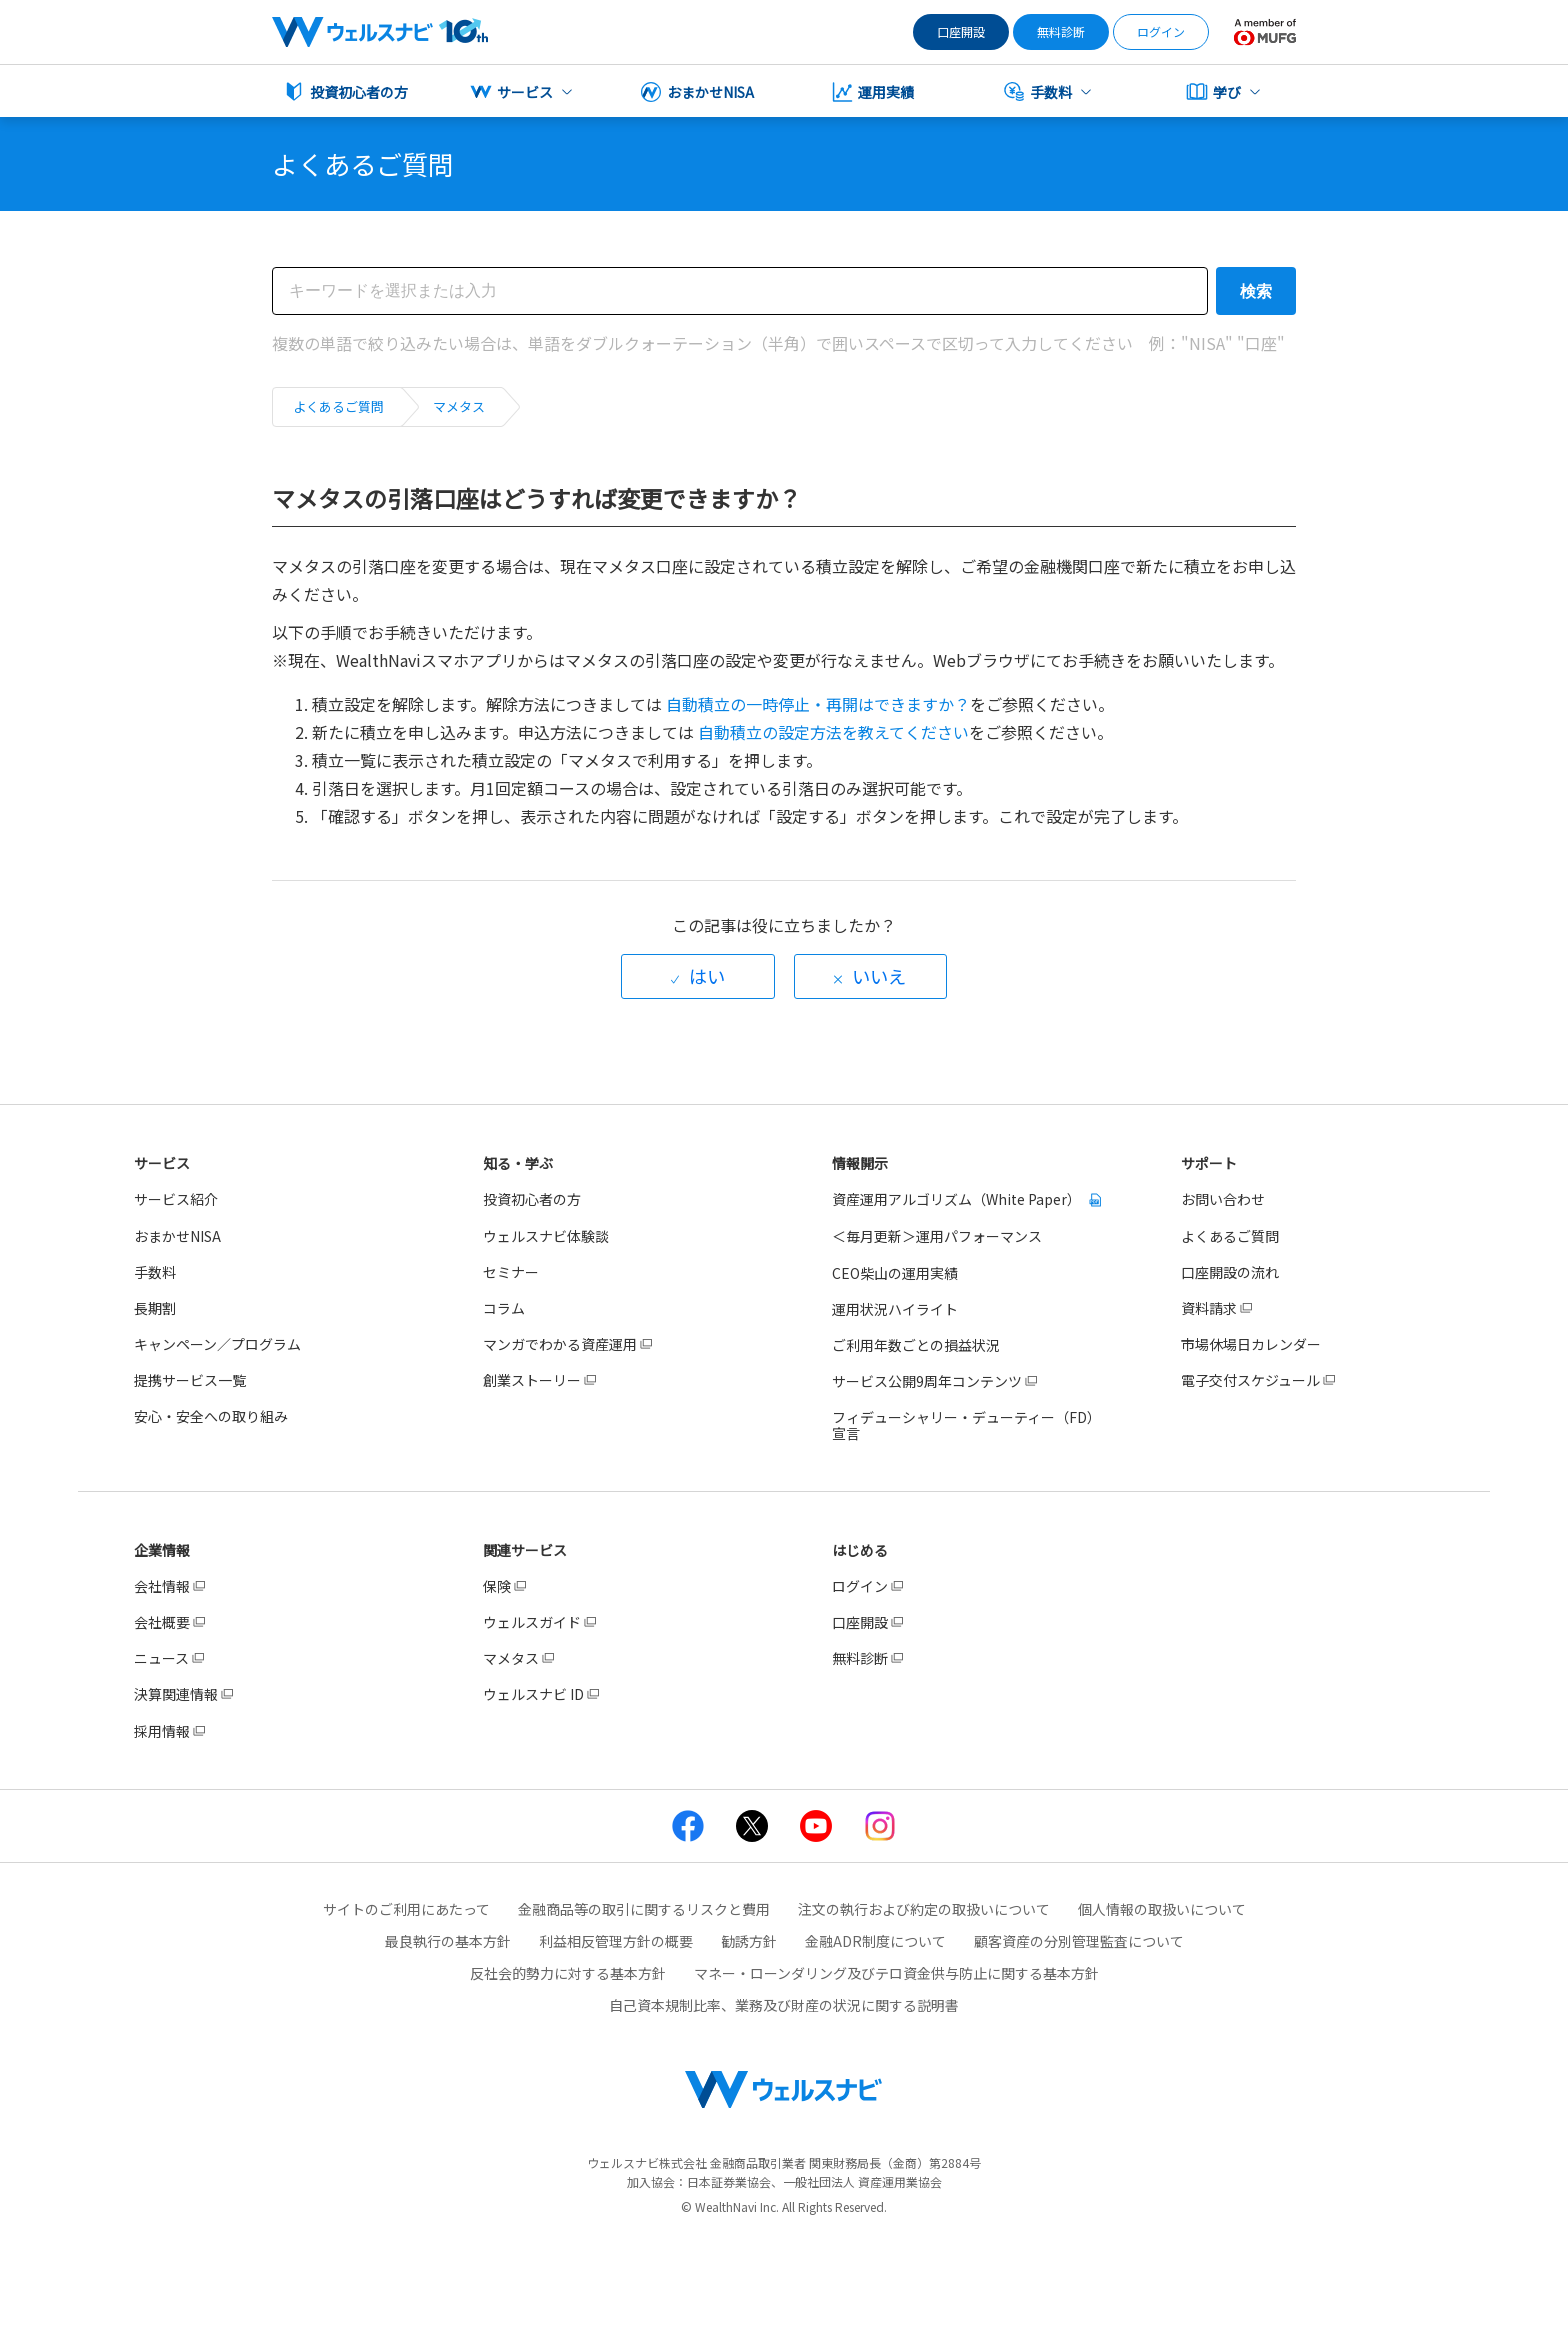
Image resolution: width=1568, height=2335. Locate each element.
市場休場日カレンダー (1251, 1344)
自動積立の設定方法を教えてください (833, 732)
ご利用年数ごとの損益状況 (916, 1345)
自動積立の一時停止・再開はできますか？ (818, 704)
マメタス (459, 406)
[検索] (740, 291)
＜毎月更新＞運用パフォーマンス (937, 1236)
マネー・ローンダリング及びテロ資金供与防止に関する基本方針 (896, 1973)
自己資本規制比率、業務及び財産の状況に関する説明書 (784, 2005)
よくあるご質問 (338, 406)
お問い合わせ (1223, 1199)
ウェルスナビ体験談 (546, 1236)
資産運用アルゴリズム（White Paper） (958, 1199)
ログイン (1161, 31)
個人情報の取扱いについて (1162, 1909)
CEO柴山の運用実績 (895, 1273)
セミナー (511, 1272)
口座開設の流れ (1230, 1272)
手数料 (155, 1272)
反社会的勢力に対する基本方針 (568, 1973)
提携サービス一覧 (190, 1380)
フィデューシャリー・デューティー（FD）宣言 (966, 1425)
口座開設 (961, 31)
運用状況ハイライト (895, 1309)
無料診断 (1061, 31)
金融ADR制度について (875, 1941)
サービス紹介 (176, 1199)
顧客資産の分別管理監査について (1079, 1941)
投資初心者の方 (532, 1199)
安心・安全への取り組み (211, 1416)
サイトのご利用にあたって (406, 1909)
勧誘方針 (749, 1941)
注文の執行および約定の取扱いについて (924, 1909)
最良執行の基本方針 (448, 1941)
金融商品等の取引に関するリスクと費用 (644, 1909)
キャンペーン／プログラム (217, 1344)
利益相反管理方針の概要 (616, 1941)
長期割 (155, 1308)
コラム (504, 1308)
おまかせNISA (177, 1236)
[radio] (698, 976)
